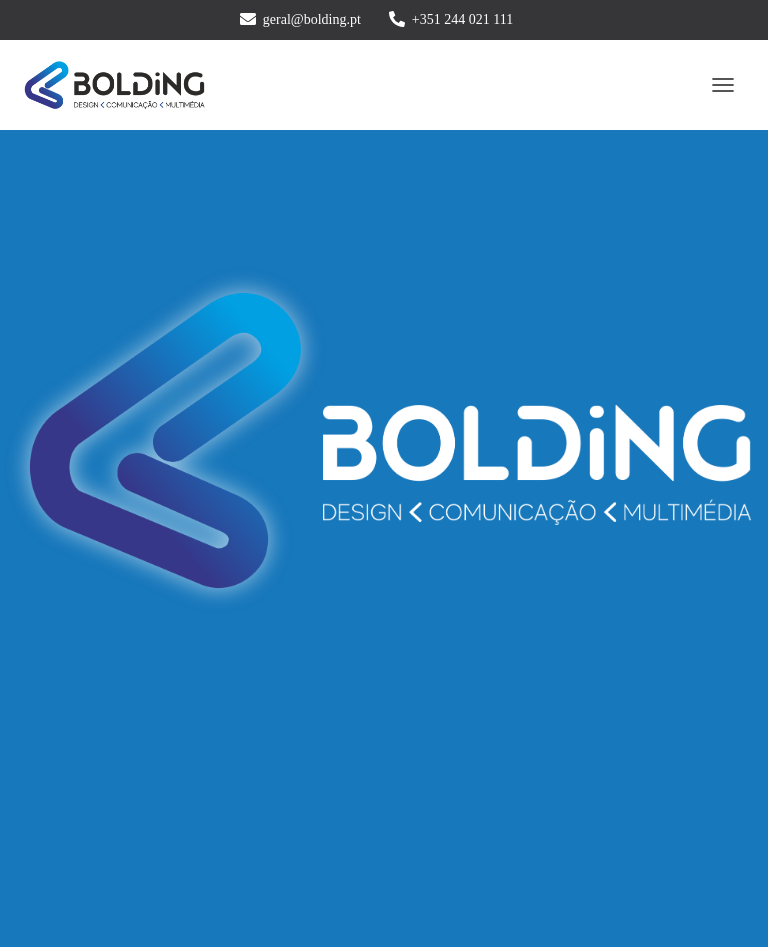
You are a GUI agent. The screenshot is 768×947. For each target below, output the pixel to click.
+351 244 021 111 (462, 19)
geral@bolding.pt (312, 19)
